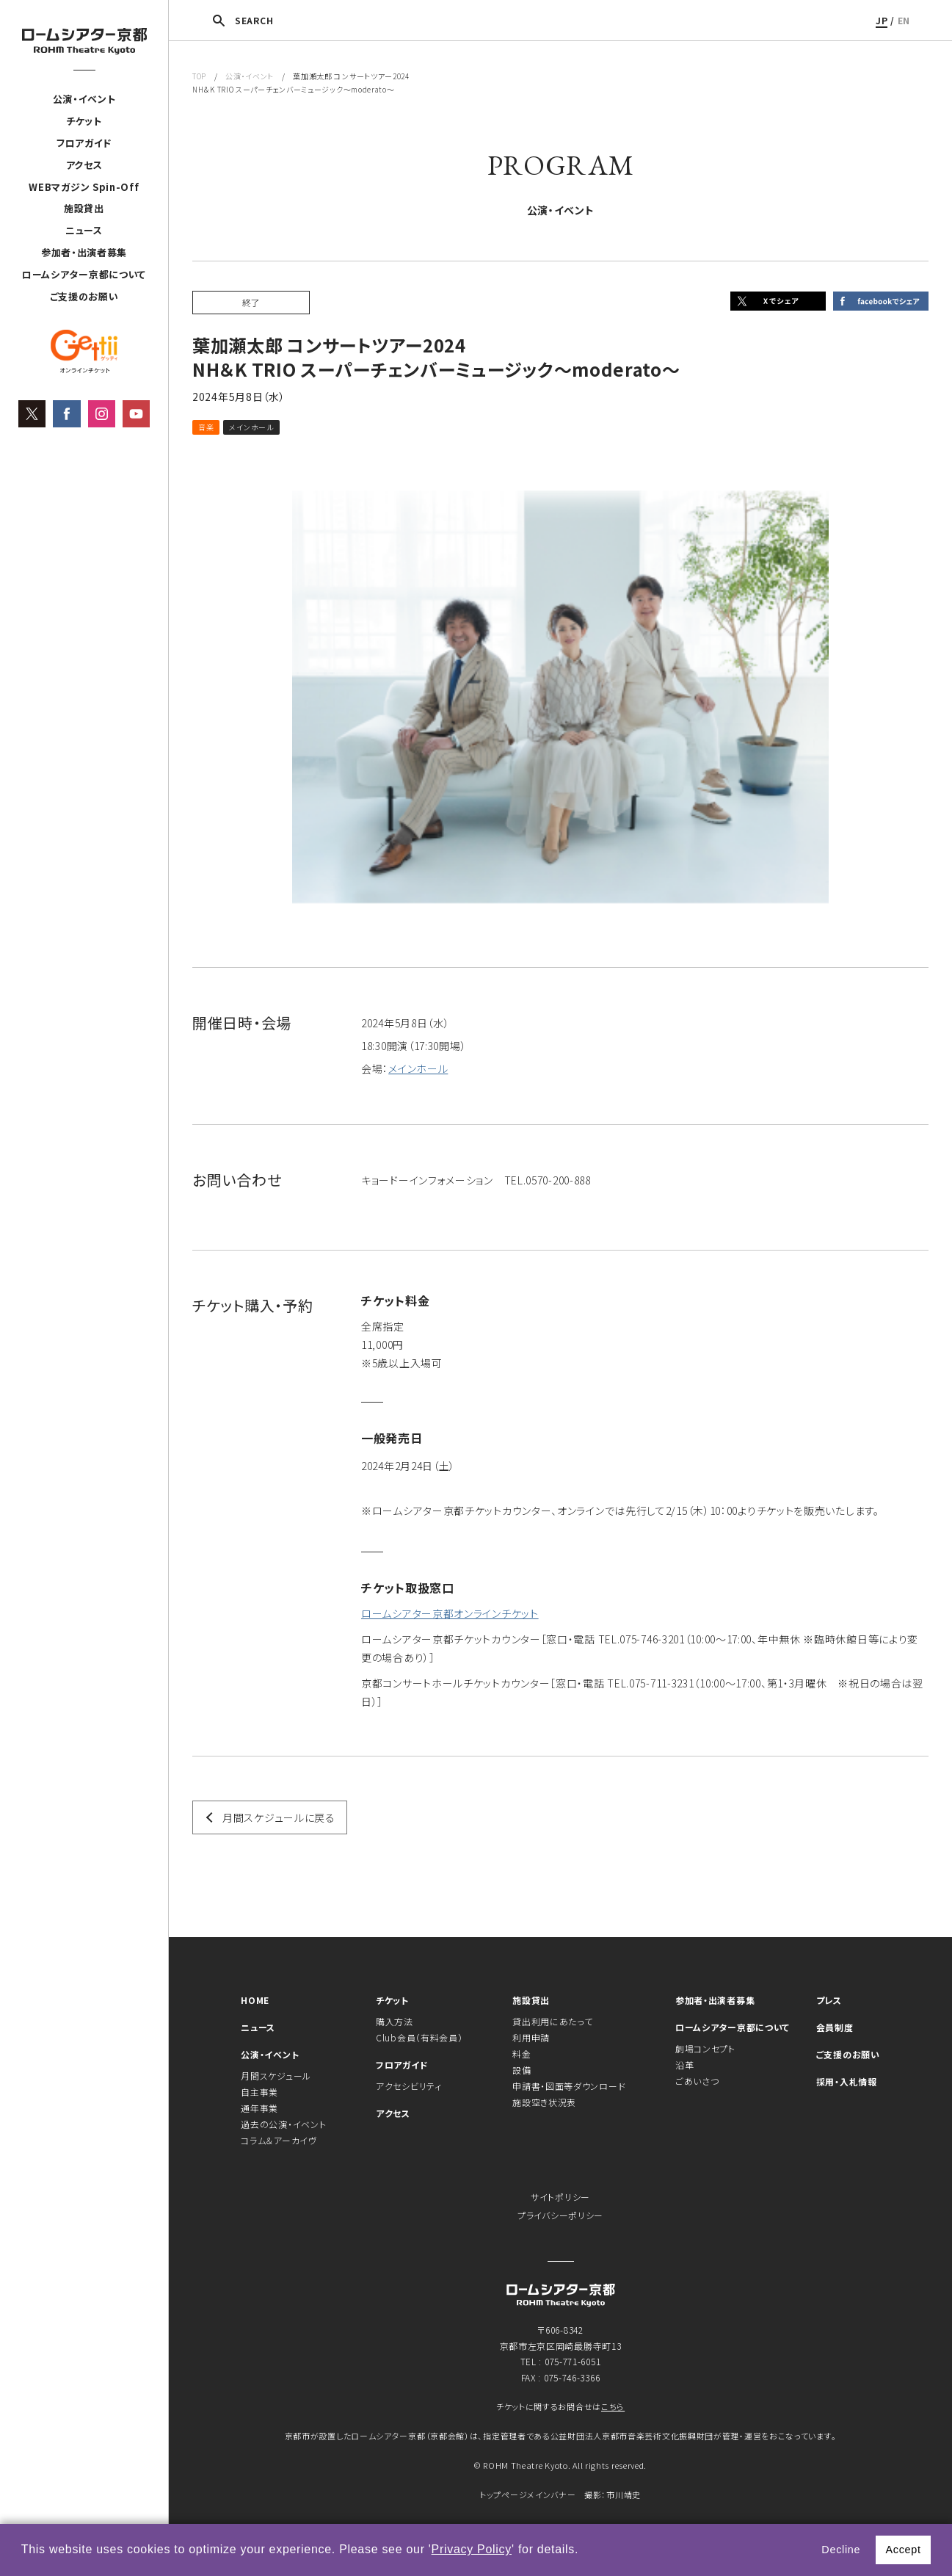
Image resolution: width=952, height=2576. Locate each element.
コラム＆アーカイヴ (278, 2140)
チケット (84, 121)
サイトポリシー (560, 2196)
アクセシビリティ (409, 2086)
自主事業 (259, 2091)
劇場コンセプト (705, 2048)
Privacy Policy (472, 2549)
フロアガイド (84, 143)
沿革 (684, 2064)
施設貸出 (84, 208)
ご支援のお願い (84, 296)
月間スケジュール (276, 2075)
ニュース (84, 230)
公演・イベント (84, 99)
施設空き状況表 (544, 2102)
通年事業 (259, 2108)
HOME (255, 2000)
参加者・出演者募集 (84, 252)
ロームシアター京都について (84, 274)
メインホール (418, 1068)
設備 (521, 2069)
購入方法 (394, 2021)
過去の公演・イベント (283, 2124)
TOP (199, 76)
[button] (584, 2551)
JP (881, 20)
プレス (829, 2000)
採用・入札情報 (846, 2081)
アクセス (84, 165)
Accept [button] (902, 2549)
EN (904, 20)
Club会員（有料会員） (419, 2037)
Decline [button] (840, 2549)
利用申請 (531, 2037)
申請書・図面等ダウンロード (568, 2086)
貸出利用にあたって (552, 2021)
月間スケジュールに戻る (278, 1817)
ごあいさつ (697, 2080)
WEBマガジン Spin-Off (84, 187)
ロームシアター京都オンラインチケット (450, 1613)
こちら (613, 2406)
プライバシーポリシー (560, 2215)
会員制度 (835, 2027)
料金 (521, 2053)
